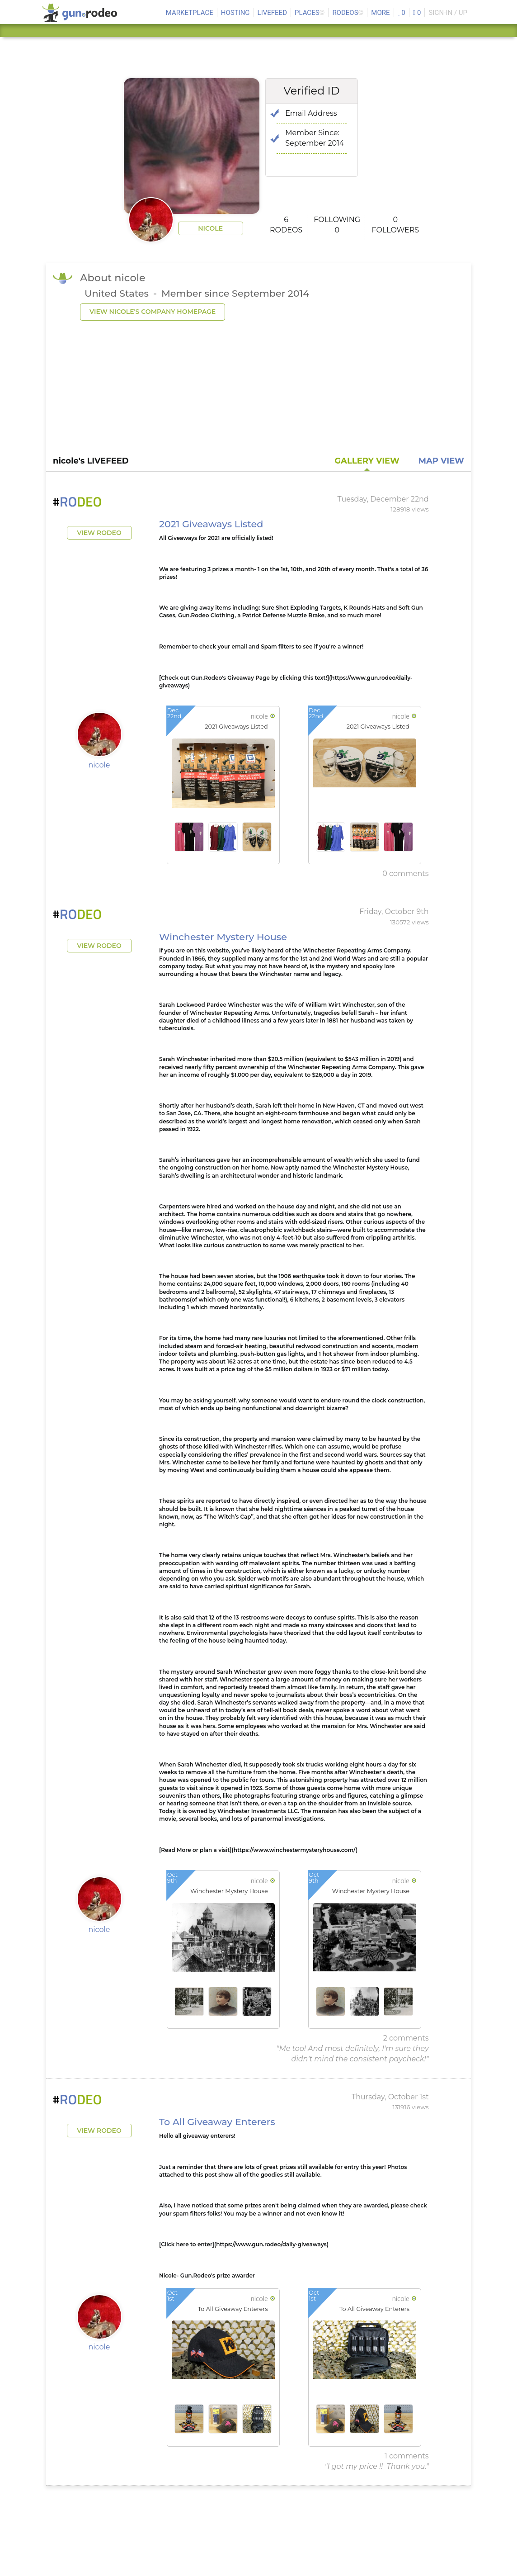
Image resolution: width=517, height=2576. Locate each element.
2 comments (406, 2038)
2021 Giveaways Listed (211, 524)
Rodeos (347, 13)
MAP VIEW (441, 461)
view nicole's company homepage (152, 312)
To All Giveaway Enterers (217, 2121)
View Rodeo (99, 533)
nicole (210, 228)
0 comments (405, 873)
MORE (380, 13)
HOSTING (235, 13)
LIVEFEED (272, 13)
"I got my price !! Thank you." (377, 2466)
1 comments (407, 2456)
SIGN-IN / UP (447, 13)
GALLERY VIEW (367, 461)
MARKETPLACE (189, 13)
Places (309, 13)
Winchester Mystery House (223, 936)
